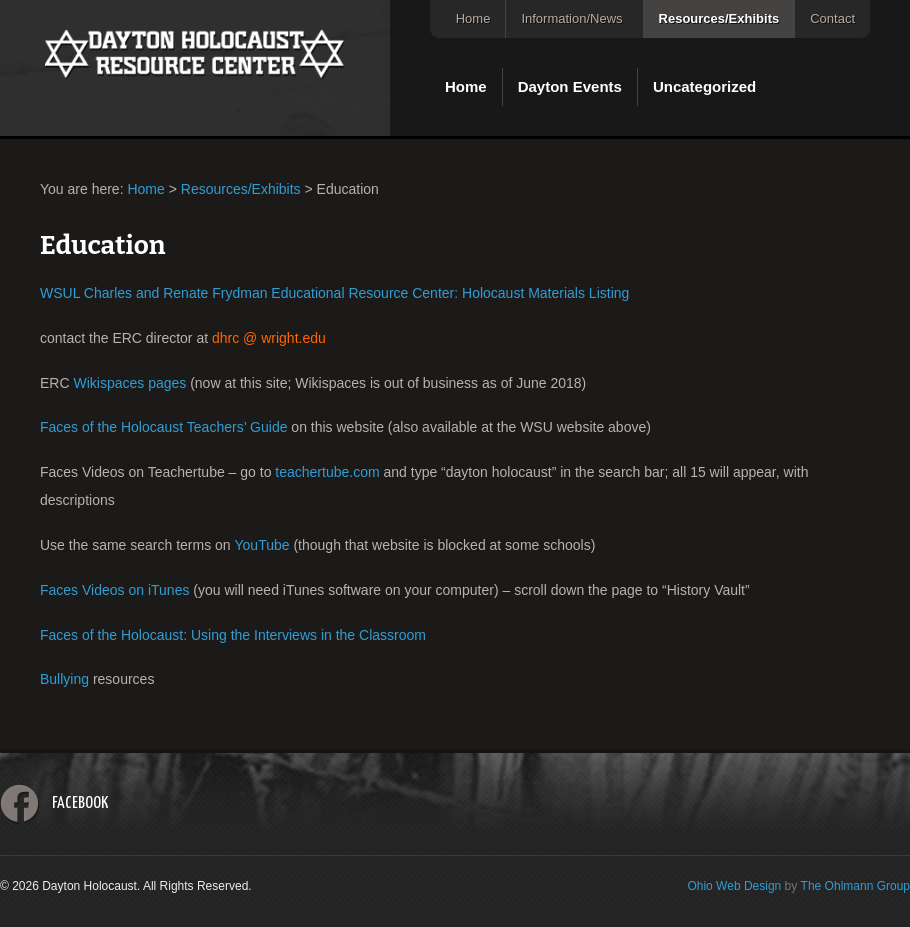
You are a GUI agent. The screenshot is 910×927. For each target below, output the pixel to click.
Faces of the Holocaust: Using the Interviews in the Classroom (233, 635)
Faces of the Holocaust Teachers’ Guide (163, 427)
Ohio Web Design (734, 886)
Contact (832, 18)
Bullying (64, 679)
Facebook (80, 803)
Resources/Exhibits (719, 18)
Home (473, 18)
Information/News (571, 18)
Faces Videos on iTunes (114, 590)
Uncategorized (704, 86)
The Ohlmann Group (855, 886)
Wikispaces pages (129, 383)
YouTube (262, 545)
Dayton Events (570, 86)
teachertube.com (327, 472)
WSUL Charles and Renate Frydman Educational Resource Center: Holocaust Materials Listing (334, 293)
